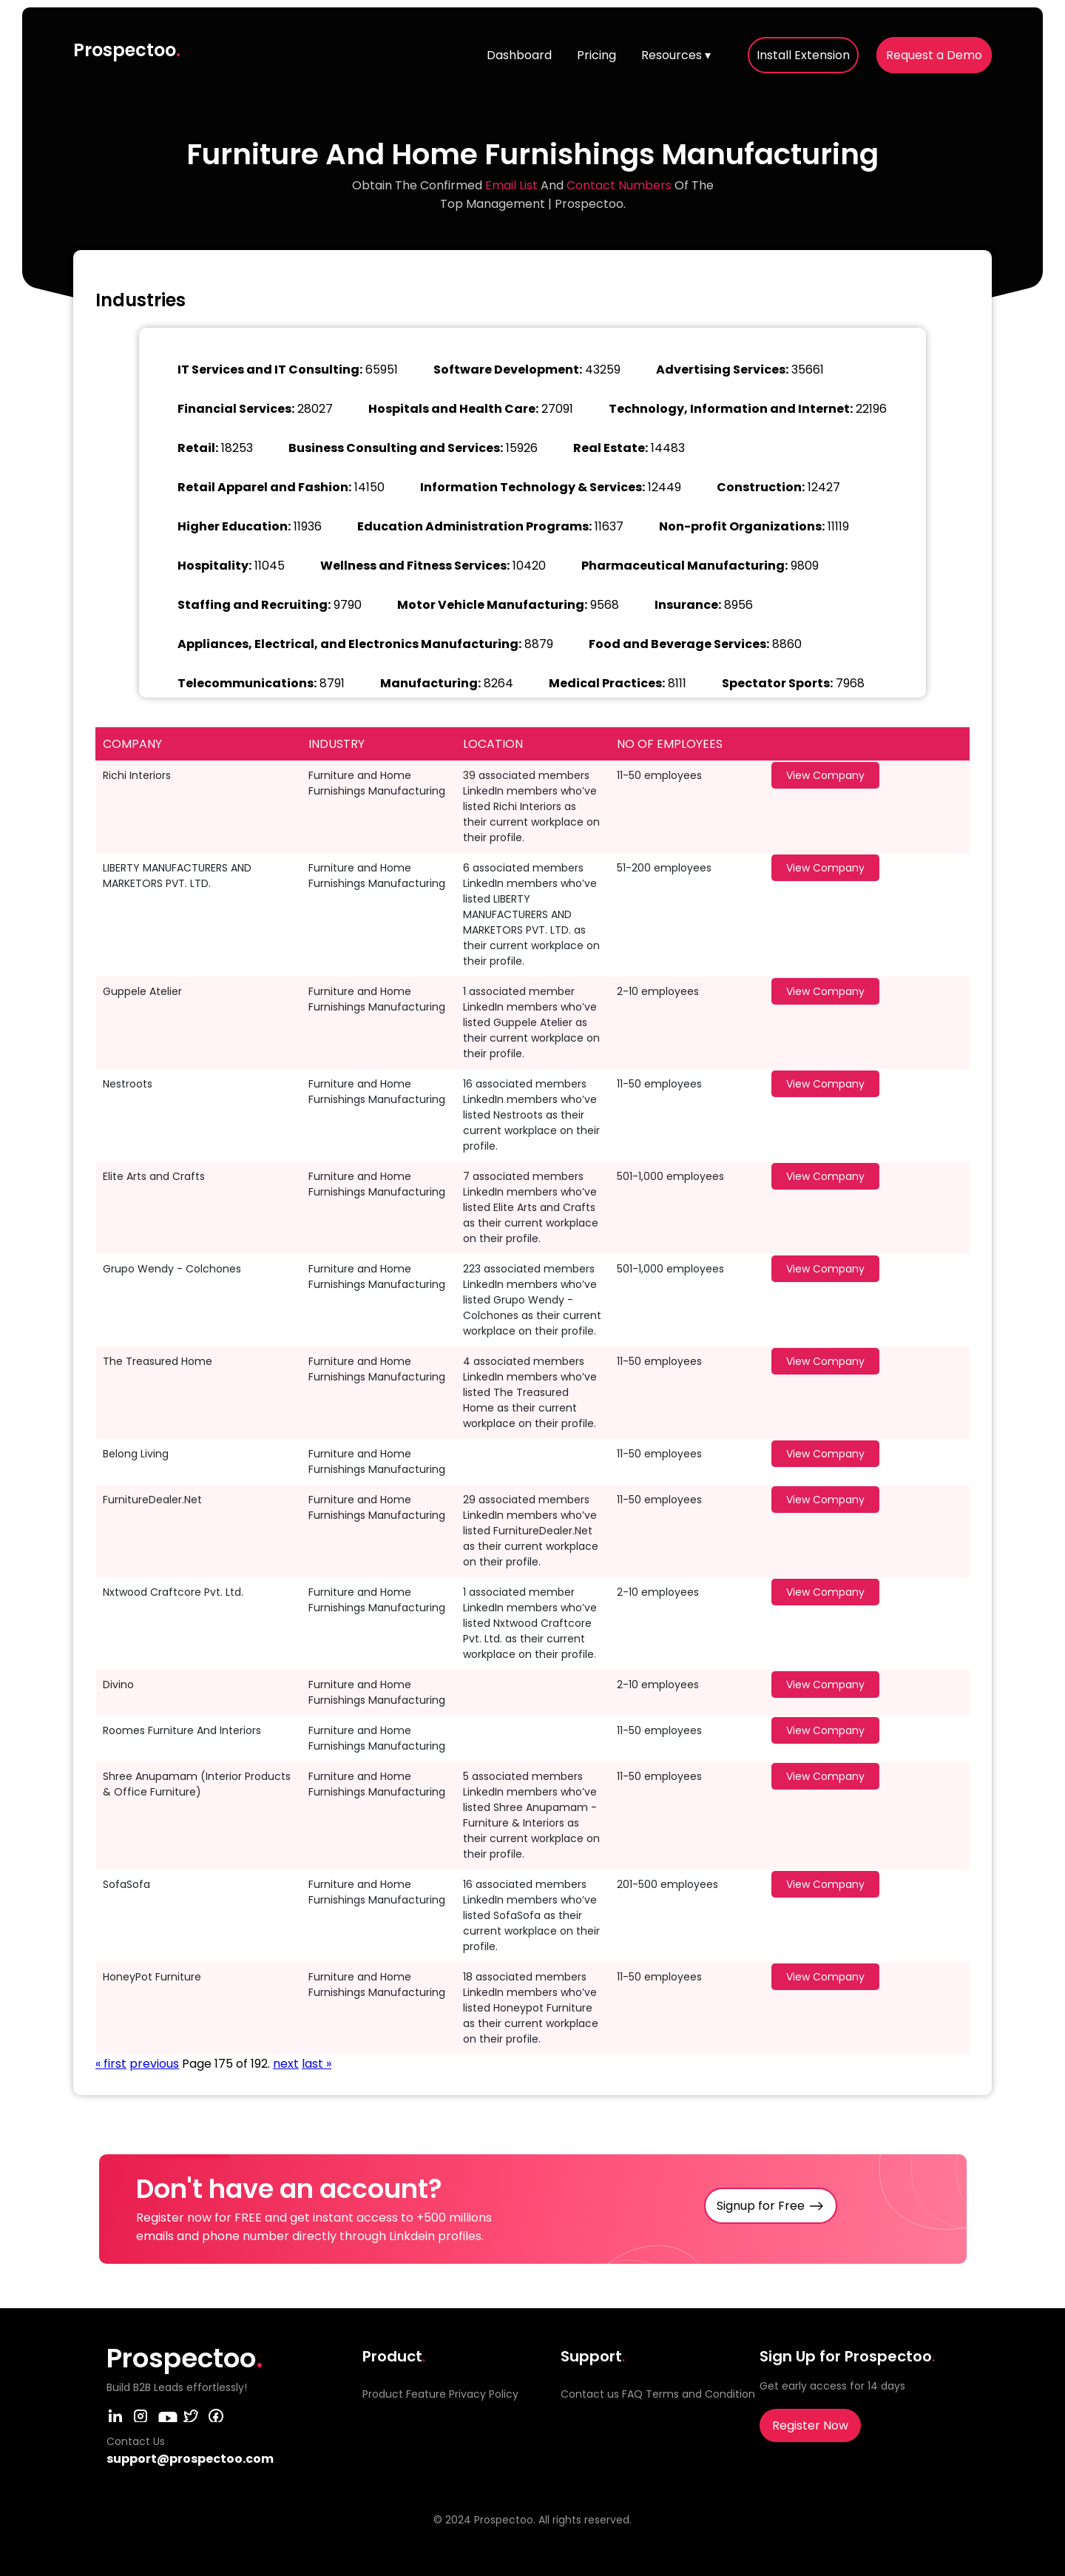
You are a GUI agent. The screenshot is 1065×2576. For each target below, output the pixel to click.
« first (110, 2063)
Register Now (810, 2425)
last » (316, 2063)
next (286, 2063)
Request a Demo (934, 55)
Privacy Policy (483, 2394)
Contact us (590, 2394)
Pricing (596, 55)
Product (382, 2394)
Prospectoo (126, 50)
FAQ (632, 2394)
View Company (825, 775)
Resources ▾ (676, 55)
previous (154, 2063)
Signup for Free (761, 2205)
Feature (426, 2394)
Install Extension (803, 55)
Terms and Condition (700, 2394)
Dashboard (519, 55)
